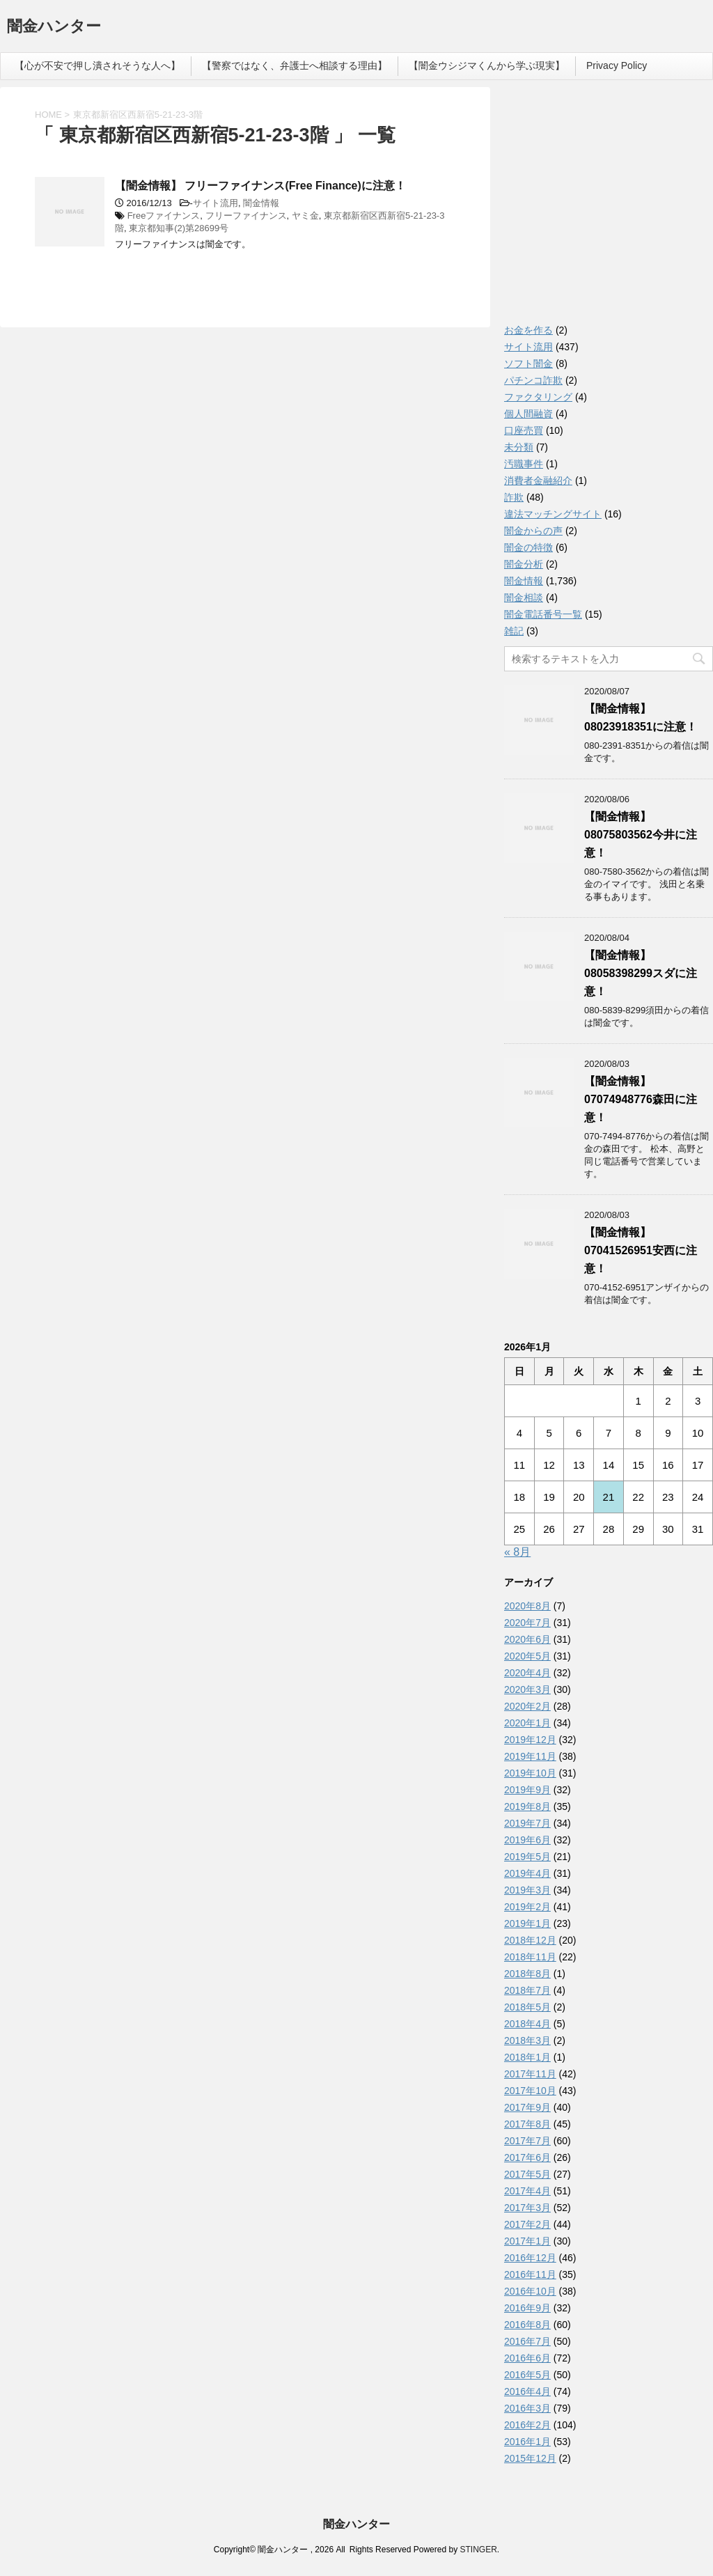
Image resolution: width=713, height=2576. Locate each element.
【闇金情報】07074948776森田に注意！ (640, 1099)
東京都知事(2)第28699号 (178, 228)
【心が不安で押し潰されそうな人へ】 (97, 65)
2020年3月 (527, 1689)
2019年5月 (527, 1856)
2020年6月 (527, 1639)
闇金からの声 (533, 530)
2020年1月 (527, 1722)
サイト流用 (215, 203)
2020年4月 (527, 1672)
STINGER (478, 2549)
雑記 (514, 631)
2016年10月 (530, 2291)
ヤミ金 (305, 215)
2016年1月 (527, 2441)
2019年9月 (527, 1789)
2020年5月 (527, 1656)
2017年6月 (527, 2157)
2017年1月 (527, 2241)
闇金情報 (261, 203)
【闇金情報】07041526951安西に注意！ (640, 1250)
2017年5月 (527, 2174)
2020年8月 (527, 1605)
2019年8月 (527, 1806)
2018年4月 (527, 2023)
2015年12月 (530, 2458)
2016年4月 (527, 2391)
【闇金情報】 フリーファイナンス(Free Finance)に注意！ (260, 186)
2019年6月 (527, 1839)
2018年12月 (530, 1940)
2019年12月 (530, 1739)
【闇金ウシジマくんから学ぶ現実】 (487, 65)
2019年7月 (527, 1823)
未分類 (518, 447)
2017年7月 (527, 2140)
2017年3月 (527, 2207)
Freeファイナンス (164, 215)
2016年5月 (527, 2374)
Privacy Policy (616, 65)
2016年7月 (527, 2341)
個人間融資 (528, 413)
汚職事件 (523, 463)
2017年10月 (530, 2090)
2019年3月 (527, 1890)
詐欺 (514, 497)
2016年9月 (527, 2307)
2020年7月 (527, 1622)
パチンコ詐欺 (533, 380)
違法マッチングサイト (553, 514)
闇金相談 (523, 597)
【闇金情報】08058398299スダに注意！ (640, 973)
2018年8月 (527, 1973)
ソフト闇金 (528, 363)
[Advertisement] (608, 209)
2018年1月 (527, 2057)
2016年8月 (527, 2324)
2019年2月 (527, 1906)
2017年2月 (527, 2224)
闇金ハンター (54, 27)
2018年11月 (530, 1956)
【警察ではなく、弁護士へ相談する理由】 (294, 65)
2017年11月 (530, 2073)
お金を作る (528, 330)
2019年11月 (530, 1756)
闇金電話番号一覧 (543, 614)
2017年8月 (527, 2124)
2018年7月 (527, 1990)
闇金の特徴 (528, 547)
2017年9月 (527, 2107)
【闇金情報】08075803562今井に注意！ (640, 835)
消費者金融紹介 (538, 480)
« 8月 (517, 1552)
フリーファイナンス (246, 215)
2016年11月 (530, 2274)
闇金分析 (523, 564)
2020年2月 (527, 1706)
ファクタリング (538, 397)
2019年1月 (527, 1923)
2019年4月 (527, 1873)
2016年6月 (527, 2358)
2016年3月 (527, 2408)
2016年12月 (530, 2257)
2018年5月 (527, 2007)
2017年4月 (527, 2190)
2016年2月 (527, 2424)
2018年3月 (527, 2040)
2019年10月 (530, 1773)
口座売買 (523, 430)
